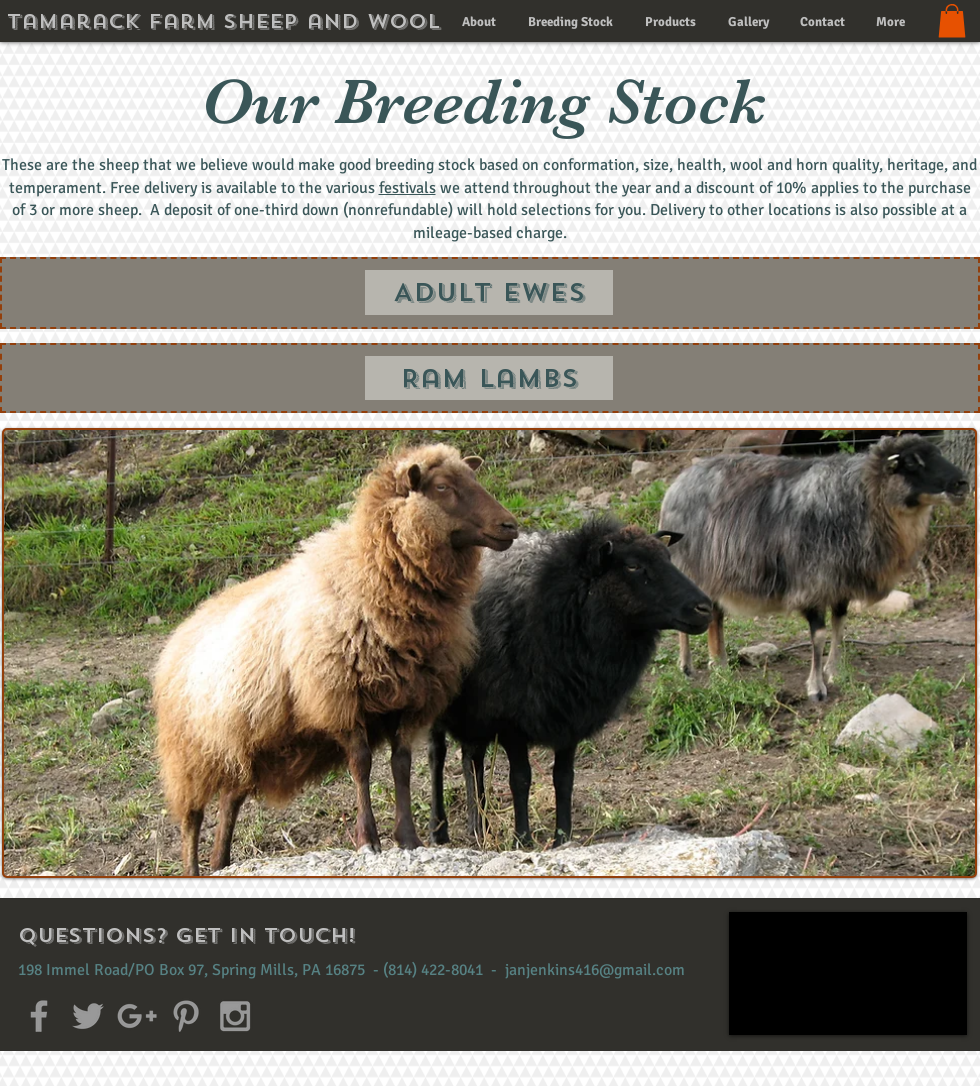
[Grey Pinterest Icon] (186, 1016)
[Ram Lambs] (489, 378)
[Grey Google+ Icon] (137, 1016)
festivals (407, 188)
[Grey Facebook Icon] (39, 1016)
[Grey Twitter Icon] (88, 1016)
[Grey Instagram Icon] (235, 1016)
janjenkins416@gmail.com (595, 970)
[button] (952, 20)
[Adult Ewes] (489, 292)
